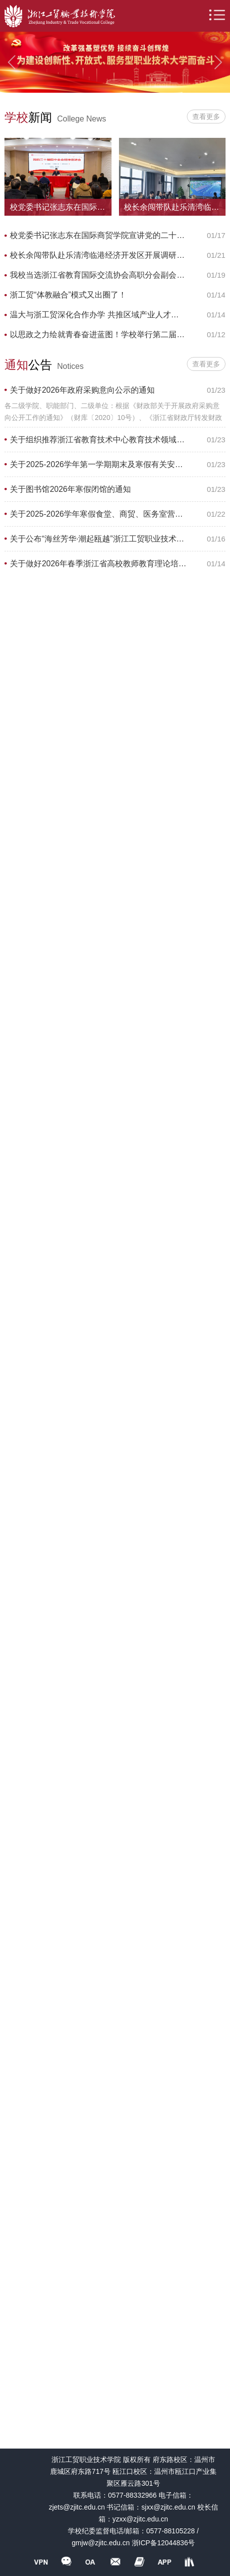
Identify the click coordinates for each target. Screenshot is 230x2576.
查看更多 (206, 116)
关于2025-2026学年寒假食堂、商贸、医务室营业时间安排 (98, 514)
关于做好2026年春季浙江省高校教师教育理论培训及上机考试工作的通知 (98, 563)
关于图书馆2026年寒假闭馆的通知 (70, 489)
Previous (11, 62)
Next (218, 62)
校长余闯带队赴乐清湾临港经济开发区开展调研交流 (98, 255)
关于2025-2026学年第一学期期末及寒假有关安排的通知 (98, 464)
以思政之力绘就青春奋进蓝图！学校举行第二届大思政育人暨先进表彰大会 (98, 334)
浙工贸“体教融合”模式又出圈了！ (68, 295)
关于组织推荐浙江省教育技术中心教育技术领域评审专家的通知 (98, 439)
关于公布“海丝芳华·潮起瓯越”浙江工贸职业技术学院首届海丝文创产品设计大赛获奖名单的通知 (98, 539)
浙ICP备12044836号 (163, 2543)
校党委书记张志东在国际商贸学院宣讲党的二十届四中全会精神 (98, 235)
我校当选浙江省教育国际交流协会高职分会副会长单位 (98, 275)
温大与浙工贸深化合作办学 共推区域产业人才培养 (98, 314)
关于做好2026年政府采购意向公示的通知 (82, 390)
